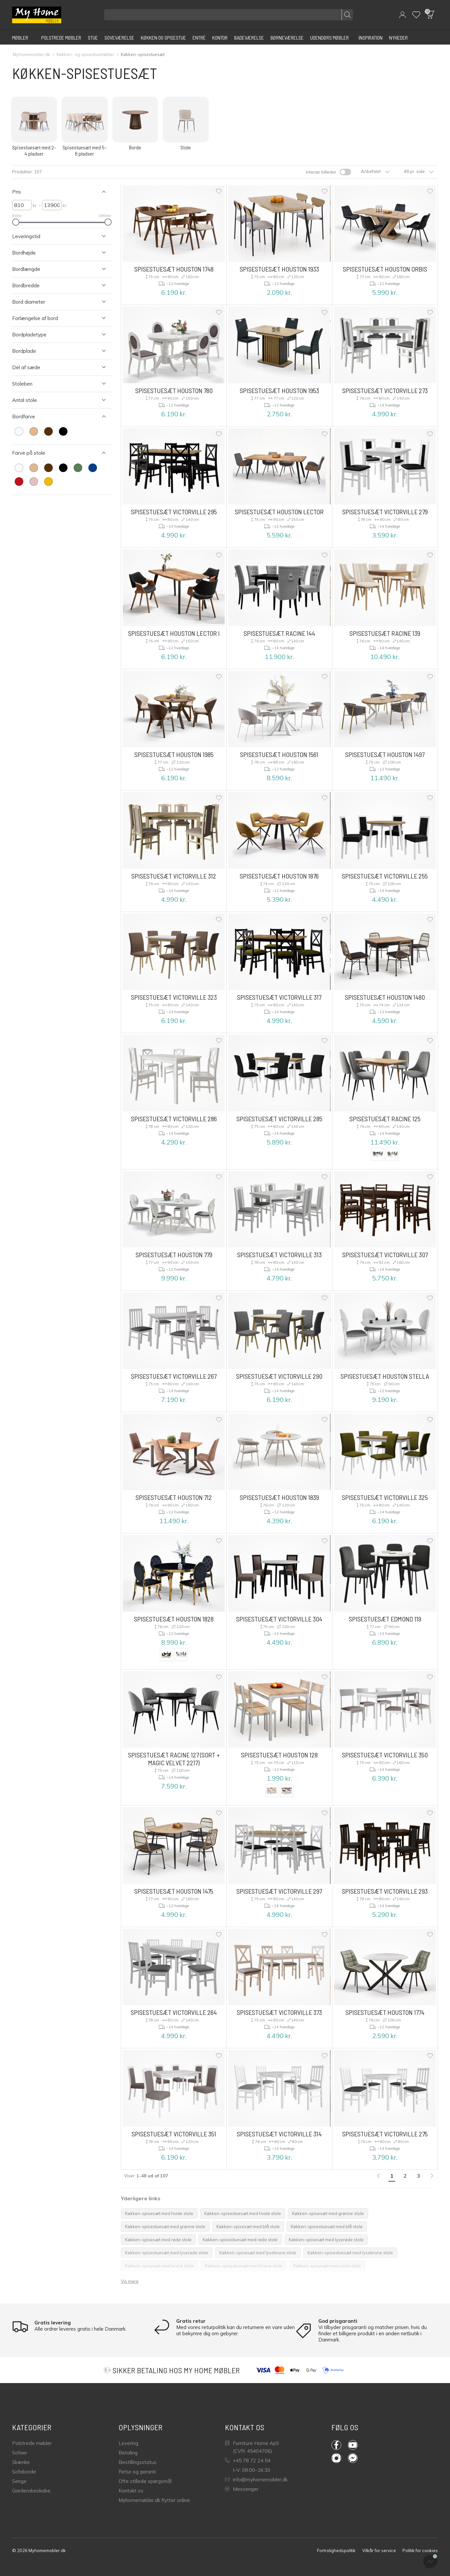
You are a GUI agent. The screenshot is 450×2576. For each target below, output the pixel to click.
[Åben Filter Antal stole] (54, 400)
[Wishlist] (416, 15)
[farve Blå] (93, 468)
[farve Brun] (48, 431)
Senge (19, 2481)
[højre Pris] (52, 205)
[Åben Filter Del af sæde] (54, 367)
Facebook (336, 2445)
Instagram (336, 2458)
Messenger (241, 2489)
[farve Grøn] (78, 468)
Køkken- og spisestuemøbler (85, 54)
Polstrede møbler (32, 2443)
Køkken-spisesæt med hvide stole (159, 2213)
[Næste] (432, 2176)
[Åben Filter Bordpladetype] (54, 334)
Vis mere (130, 2281)
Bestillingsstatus (138, 2462)
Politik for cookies (420, 2550)
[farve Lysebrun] (34, 431)
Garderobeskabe (31, 2491)
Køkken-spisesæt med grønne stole (328, 2213)
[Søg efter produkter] (228, 14)
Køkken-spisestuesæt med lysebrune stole (350, 2252)
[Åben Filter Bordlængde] (54, 269)
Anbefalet (375, 171)
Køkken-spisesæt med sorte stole (327, 2265)
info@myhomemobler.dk (256, 2479)
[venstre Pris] (22, 205)
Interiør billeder (321, 172)
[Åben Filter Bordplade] (54, 351)
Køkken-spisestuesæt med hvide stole (242, 2213)
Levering (128, 2443)
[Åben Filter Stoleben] (54, 384)
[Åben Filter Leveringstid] (54, 236)
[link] (378, 2176)
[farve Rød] (19, 481)
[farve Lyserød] (34, 481)
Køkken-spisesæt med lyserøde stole (326, 2239)
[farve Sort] (63, 431)
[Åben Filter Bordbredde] (54, 285)
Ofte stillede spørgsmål (145, 2481)
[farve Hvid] (19, 431)
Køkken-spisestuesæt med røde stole (240, 2239)
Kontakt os (131, 2491)
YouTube (353, 2445)
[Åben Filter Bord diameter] (54, 302)
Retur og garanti (137, 2472)
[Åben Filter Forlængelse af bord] (54, 318)
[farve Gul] (48, 481)
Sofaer (19, 2453)
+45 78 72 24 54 (248, 2460)
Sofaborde (24, 2472)
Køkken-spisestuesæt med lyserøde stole (166, 2252)
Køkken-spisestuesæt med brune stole (243, 2265)
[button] (402, 14)
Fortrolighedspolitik (336, 2550)
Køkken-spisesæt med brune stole (159, 2265)
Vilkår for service (379, 2550)
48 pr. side (419, 171)
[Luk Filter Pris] (54, 192)
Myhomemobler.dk (31, 54)
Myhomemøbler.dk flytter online (154, 2500)
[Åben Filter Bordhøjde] (54, 253)
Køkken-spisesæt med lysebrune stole (257, 2252)
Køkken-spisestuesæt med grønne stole (165, 2226)
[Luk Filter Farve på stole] (54, 453)
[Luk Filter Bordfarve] (54, 416)
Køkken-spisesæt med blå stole (248, 2226)
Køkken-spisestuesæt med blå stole (327, 2226)
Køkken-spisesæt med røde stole (158, 2239)
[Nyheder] (398, 37)
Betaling (128, 2453)
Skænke (21, 2462)
